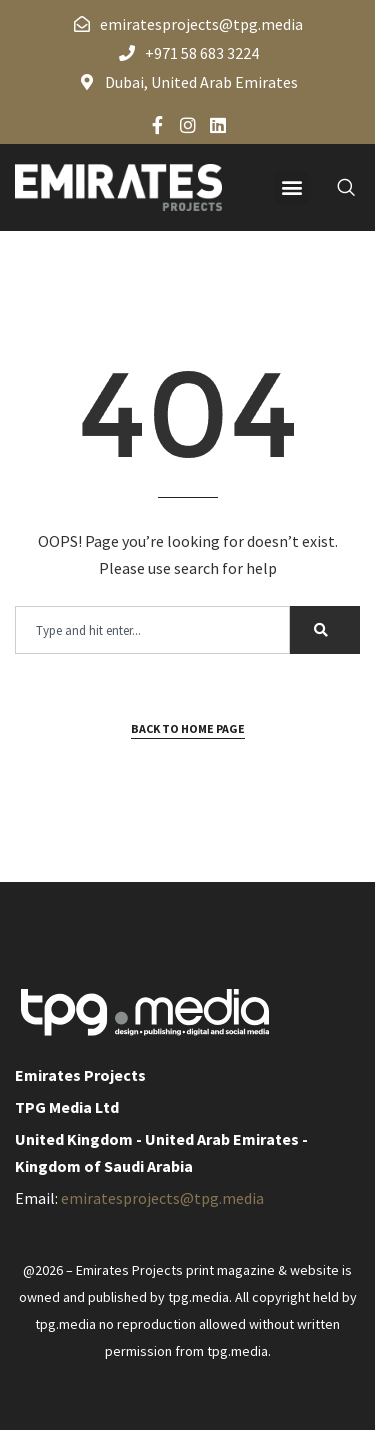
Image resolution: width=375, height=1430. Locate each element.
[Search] (325, 630)
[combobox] (152, 630)
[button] (291, 187)
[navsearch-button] (335, 187)
